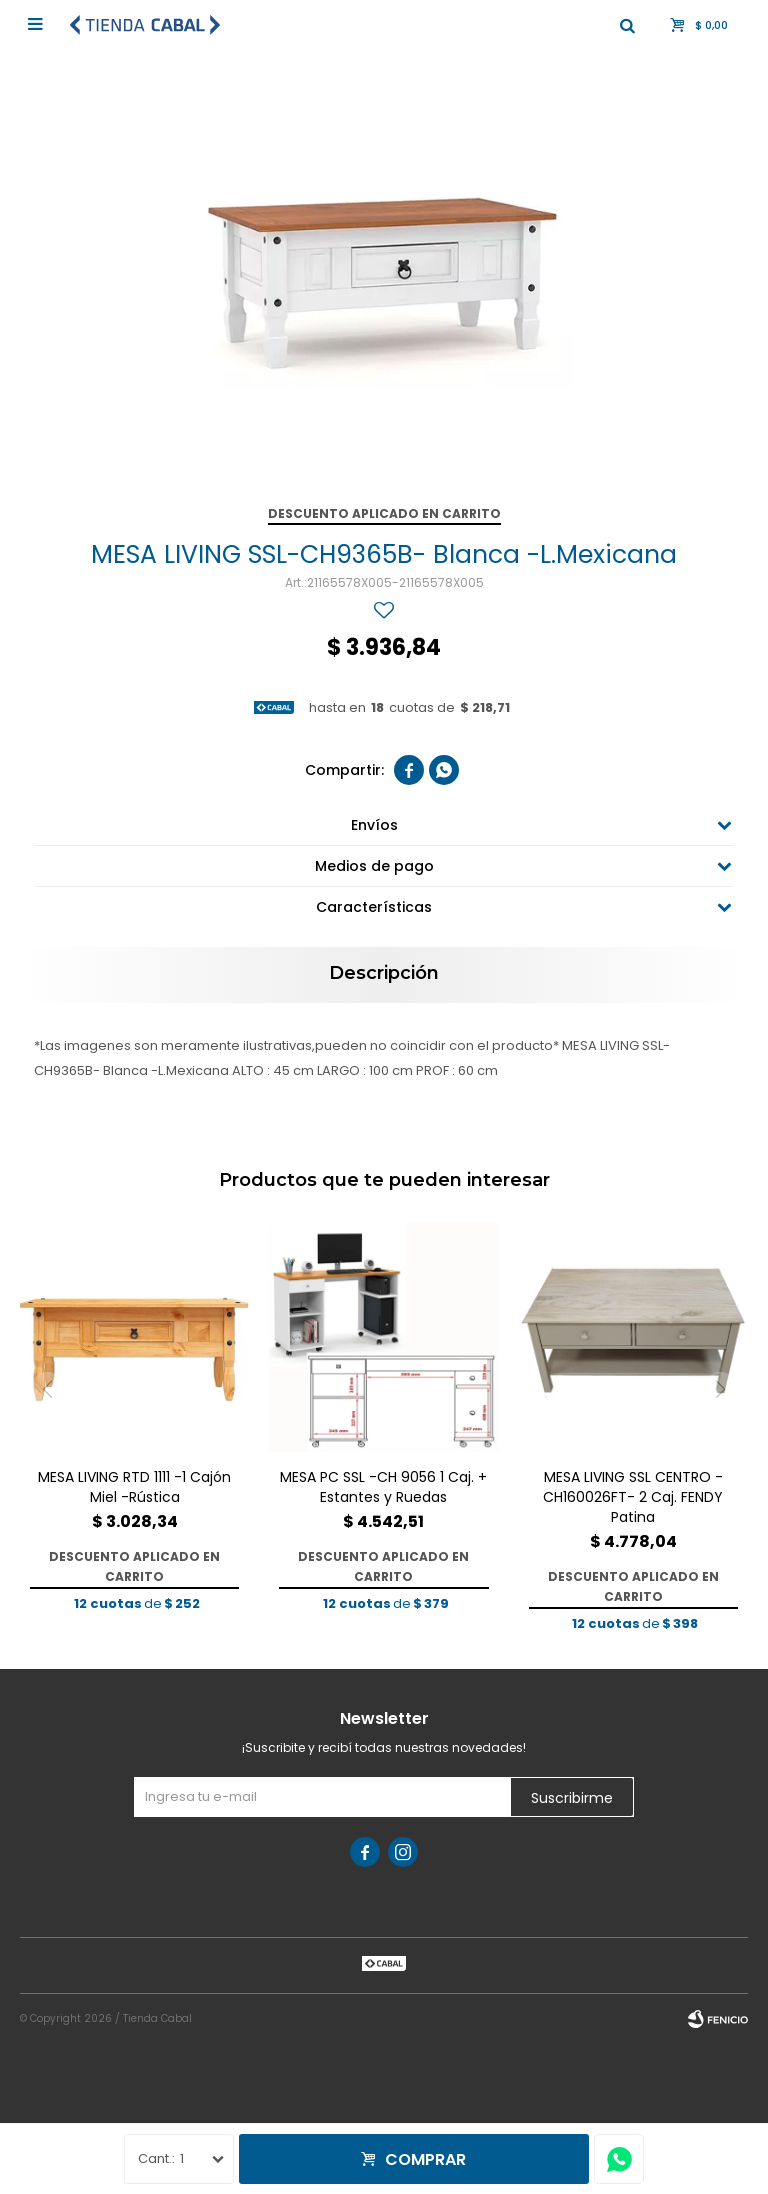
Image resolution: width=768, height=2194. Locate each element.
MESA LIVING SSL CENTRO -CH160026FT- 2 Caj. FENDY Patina (633, 1497)
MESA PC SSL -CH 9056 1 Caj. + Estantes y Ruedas (383, 1487)
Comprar (425, 2159)
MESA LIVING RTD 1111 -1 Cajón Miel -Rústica (134, 1487)
